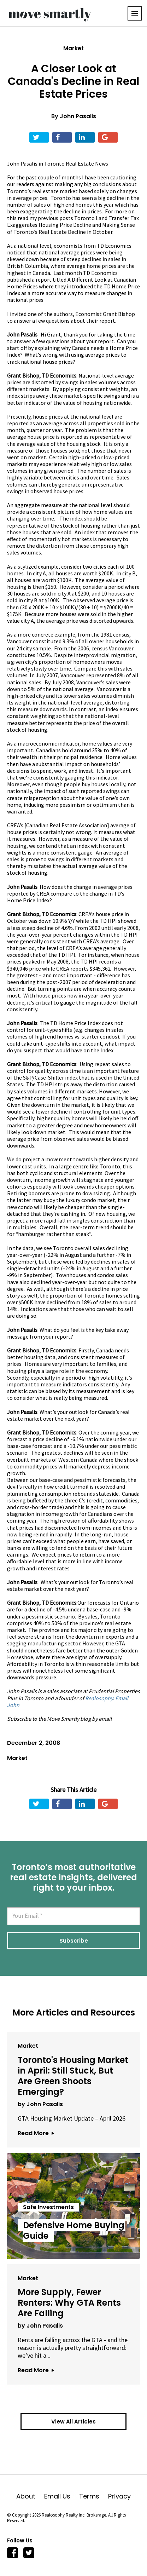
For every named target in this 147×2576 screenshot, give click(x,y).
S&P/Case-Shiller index (50, 1077)
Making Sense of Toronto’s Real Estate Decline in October (71, 228)
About (30, 2496)
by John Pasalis (40, 2104)
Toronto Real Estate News (76, 163)
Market (73, 48)
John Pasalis (78, 116)
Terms (93, 2496)
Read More (36, 2133)
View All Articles (73, 2421)
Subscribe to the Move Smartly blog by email (59, 1718)
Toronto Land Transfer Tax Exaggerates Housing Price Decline (73, 221)
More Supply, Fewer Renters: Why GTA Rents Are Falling (69, 2302)
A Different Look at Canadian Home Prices (71, 283)
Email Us (61, 2496)
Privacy (119, 2496)
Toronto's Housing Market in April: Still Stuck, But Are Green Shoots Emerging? (73, 2076)
